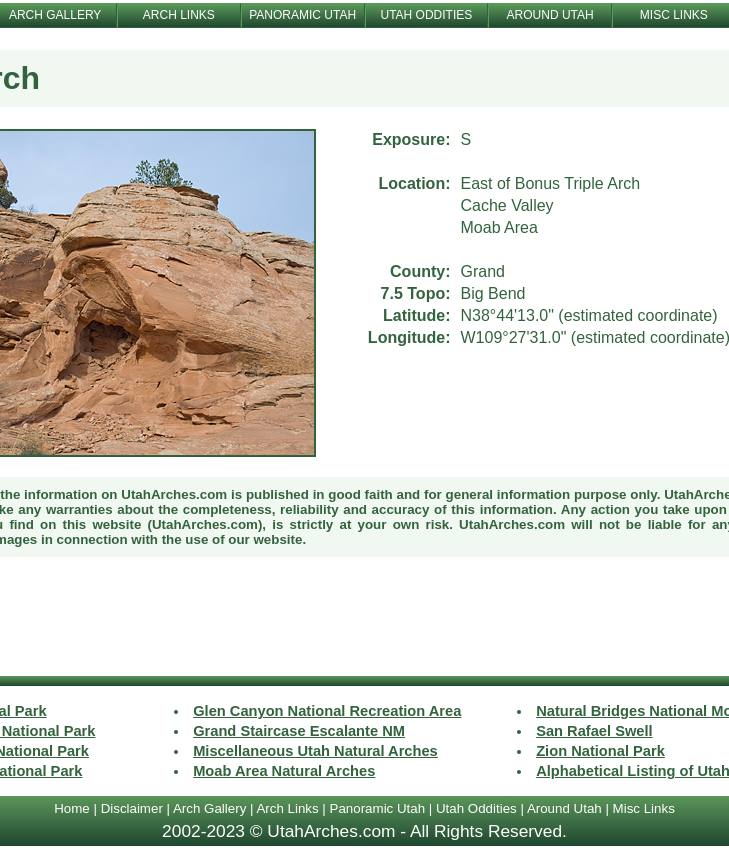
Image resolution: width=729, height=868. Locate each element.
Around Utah (564, 808)
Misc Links (644, 808)
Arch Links (287, 808)
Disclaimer (132, 808)
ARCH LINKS (179, 15)
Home (72, 808)
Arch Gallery (209, 808)
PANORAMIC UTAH (302, 15)
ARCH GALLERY (55, 15)
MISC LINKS (674, 15)
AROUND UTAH (550, 15)
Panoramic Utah (378, 808)
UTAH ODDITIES (426, 15)
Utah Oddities (476, 808)
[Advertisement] (365, 619)
